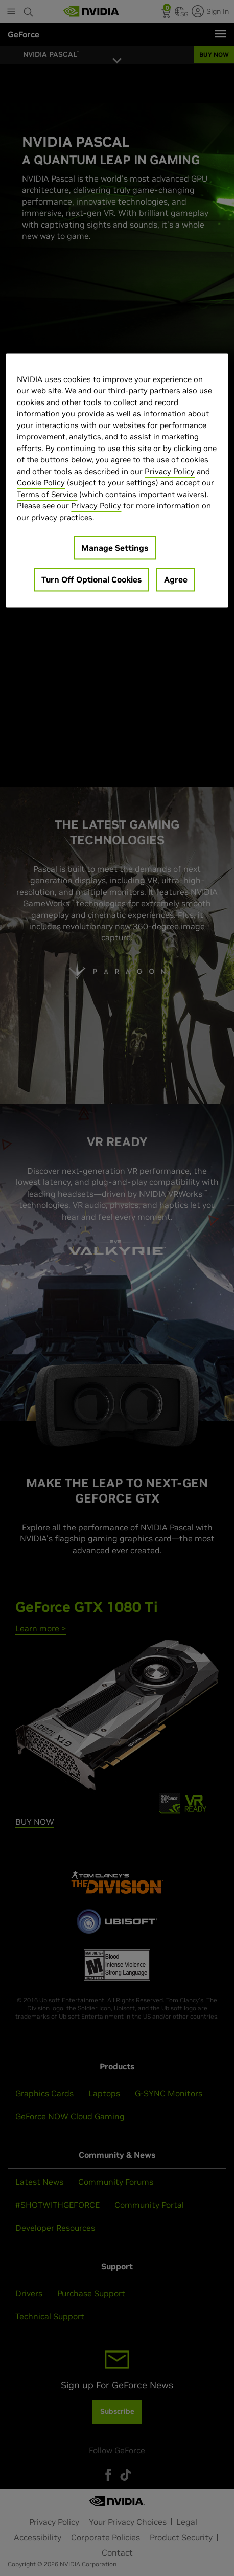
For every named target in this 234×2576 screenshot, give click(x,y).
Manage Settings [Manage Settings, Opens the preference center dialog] (114, 548)
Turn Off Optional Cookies (91, 580)
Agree (176, 580)
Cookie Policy (41, 483)
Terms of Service (47, 494)
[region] (117, 480)
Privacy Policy (170, 471)
